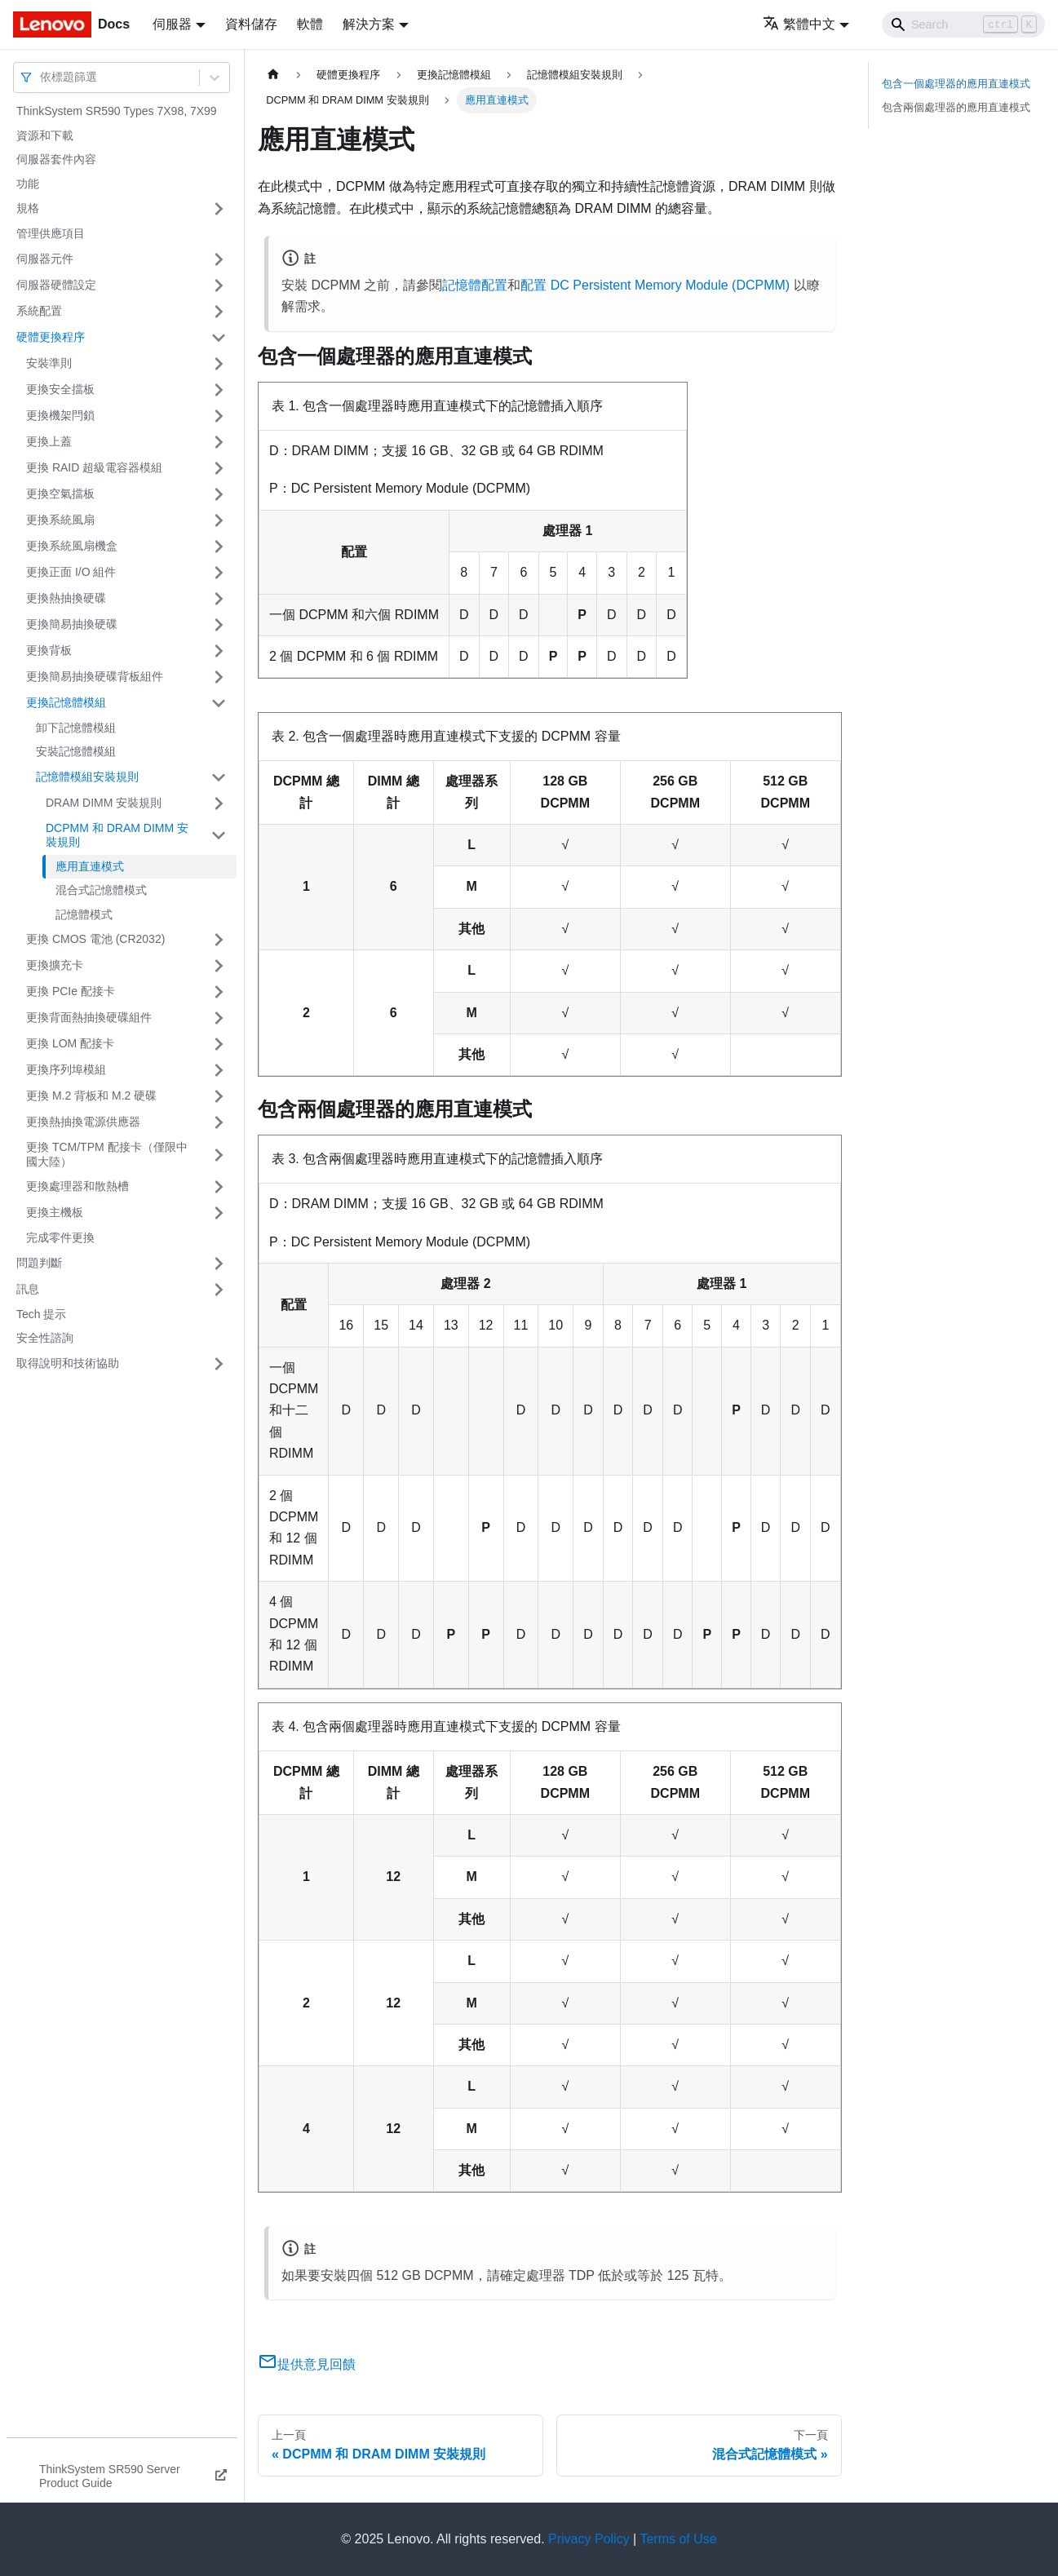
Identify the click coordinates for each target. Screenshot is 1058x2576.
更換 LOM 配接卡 (70, 1043)
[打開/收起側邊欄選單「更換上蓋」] (219, 442)
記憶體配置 (474, 285)
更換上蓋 (49, 441)
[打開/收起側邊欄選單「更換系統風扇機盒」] (219, 546)
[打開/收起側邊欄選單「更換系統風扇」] (219, 520)
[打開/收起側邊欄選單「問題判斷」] (219, 1263)
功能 (27, 183)
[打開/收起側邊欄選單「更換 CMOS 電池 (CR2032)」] (219, 940)
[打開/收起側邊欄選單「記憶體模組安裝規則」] (219, 777)
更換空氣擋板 (60, 493)
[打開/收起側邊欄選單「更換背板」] (219, 651)
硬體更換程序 (50, 336)
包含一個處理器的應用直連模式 (956, 83)
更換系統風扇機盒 (71, 545)
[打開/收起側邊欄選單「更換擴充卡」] (219, 966)
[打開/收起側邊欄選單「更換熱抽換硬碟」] (219, 599)
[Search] (963, 24)
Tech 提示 (41, 1314)
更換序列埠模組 (66, 1069)
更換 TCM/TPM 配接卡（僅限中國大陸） (107, 1154)
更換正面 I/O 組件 (71, 571)
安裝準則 (49, 363)
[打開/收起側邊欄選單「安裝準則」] (219, 364)
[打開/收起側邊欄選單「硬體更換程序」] (219, 338)
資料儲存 (251, 24)
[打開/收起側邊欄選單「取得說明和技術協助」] (219, 1364)
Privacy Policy (589, 2539)
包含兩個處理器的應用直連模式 (956, 107)
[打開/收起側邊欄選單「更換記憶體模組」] (219, 703)
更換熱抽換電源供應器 (83, 1121)
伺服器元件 (44, 258)
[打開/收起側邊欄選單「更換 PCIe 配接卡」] (219, 992)
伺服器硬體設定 (56, 284)
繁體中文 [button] (799, 24)
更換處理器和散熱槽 (77, 1186)
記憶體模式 (84, 914)
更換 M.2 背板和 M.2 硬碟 (91, 1095)
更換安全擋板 (60, 389)
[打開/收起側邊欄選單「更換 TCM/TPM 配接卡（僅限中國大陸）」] (219, 1154)
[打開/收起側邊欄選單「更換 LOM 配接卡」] (219, 1044)
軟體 (310, 24)
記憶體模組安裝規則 (87, 776)
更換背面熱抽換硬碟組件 (89, 1017)
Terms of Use (678, 2539)
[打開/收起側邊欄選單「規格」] (219, 209)
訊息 (27, 1288)
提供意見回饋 (307, 2364)
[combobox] (41, 77)
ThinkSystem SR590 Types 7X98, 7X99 (116, 110)
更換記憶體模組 (66, 702)
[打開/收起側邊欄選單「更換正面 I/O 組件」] (219, 573)
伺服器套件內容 (56, 159)
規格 (27, 208)
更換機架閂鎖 (60, 415)
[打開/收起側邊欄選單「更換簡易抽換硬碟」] (219, 625)
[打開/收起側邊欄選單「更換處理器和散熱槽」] (219, 1187)
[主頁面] (273, 74)
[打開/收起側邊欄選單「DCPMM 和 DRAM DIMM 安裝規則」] (219, 836)
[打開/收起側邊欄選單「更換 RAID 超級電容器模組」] (219, 468)
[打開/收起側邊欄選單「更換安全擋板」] (219, 390)
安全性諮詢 (44, 1337)
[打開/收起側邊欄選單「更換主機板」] (219, 1213)
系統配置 (39, 310)
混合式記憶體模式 (101, 889)
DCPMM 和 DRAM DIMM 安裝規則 (117, 835)
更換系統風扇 (60, 519)
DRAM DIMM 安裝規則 (104, 802)
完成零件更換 (60, 1237)
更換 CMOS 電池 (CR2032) (95, 938)
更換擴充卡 (54, 965)
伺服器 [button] (172, 24)
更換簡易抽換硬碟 (71, 624)
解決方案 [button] (369, 24)
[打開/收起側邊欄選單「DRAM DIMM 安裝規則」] (219, 803)
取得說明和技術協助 (67, 1363)
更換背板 (49, 650)
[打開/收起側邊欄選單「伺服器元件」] (219, 259)
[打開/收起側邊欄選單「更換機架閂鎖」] (219, 416)
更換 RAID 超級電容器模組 (94, 467)
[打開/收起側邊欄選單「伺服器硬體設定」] (219, 285)
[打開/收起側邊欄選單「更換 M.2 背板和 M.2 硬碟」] (219, 1096)
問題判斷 (39, 1262)
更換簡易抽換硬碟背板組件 (94, 676)
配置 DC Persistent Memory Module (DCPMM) (655, 285)
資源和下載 (44, 135)
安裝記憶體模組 (76, 751)
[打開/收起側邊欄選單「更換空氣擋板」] (219, 494)
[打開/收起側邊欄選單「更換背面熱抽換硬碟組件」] (219, 1018)
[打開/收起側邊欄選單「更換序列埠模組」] (219, 1070)
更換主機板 (54, 1212)
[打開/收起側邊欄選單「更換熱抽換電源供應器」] (219, 1122)
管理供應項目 (50, 233)
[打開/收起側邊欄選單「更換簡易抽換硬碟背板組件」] (219, 677)
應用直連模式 (89, 866)
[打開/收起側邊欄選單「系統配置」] (219, 312)
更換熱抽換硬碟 (66, 597)
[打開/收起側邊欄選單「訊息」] (219, 1290)
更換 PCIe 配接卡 (70, 991)
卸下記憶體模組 (76, 727)
